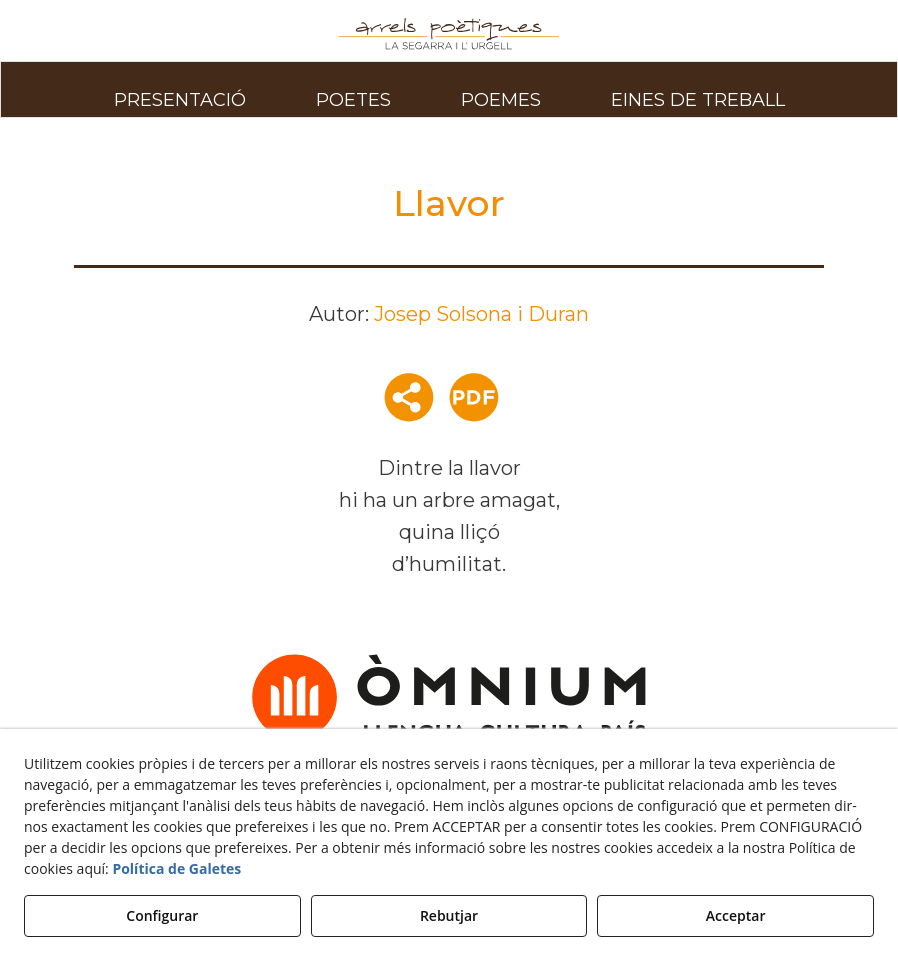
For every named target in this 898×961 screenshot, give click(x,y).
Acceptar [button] (736, 915)
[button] (448, 34)
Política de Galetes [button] (176, 868)
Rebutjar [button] (449, 915)
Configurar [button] (162, 915)
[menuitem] (180, 89)
